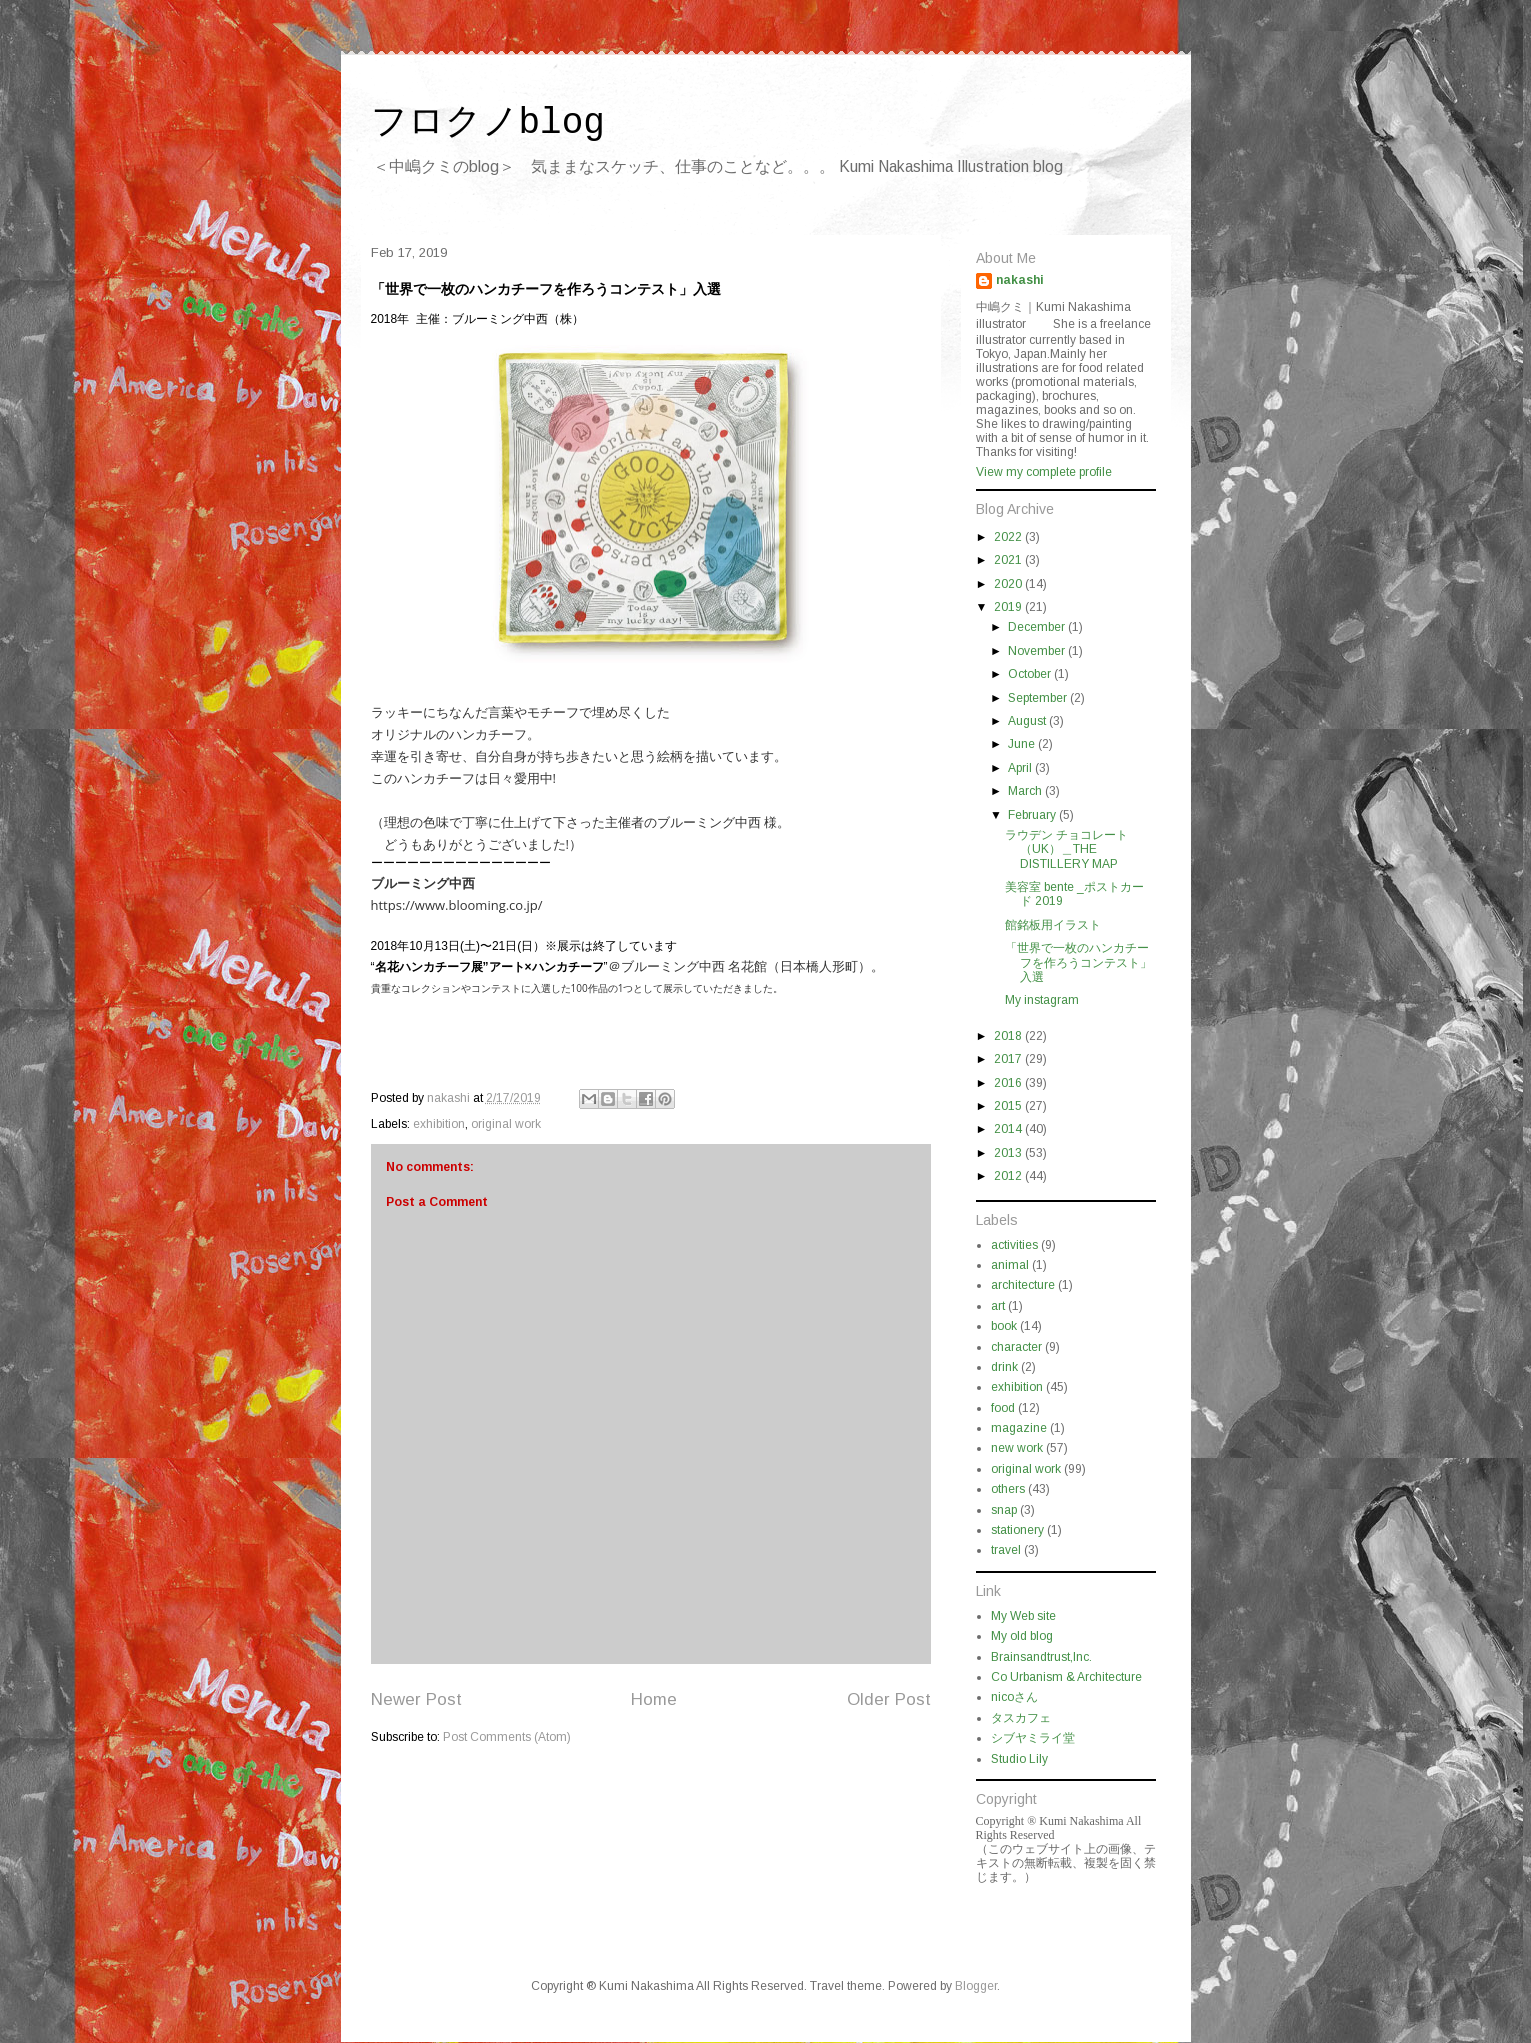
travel (1006, 1550)
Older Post (889, 1699)
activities (1014, 1245)
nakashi (1020, 280)
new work (1017, 1448)
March (1026, 791)
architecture (1023, 1285)
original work (506, 1124)
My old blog (1022, 1636)
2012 (1009, 1176)
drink (1004, 1367)
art (998, 1306)
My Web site (1023, 1616)
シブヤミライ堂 (1033, 1738)
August (1028, 721)
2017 (1009, 1059)
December (1038, 627)
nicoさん (1014, 1697)
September (1039, 698)
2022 (1009, 537)
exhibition (439, 1124)
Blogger (976, 1986)
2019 (1009, 607)
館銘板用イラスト (1053, 925)
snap (1004, 1510)
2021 (1009, 560)
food (1003, 1408)
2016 (1009, 1083)
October (1031, 674)
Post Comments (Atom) (507, 1737)
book (1004, 1326)
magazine (1019, 1428)
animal (1010, 1265)
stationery (1017, 1530)
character (1016, 1347)
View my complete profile (1044, 472)
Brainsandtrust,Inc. (1041, 1657)
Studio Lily (1019, 1759)
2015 (1009, 1106)
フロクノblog (488, 123)
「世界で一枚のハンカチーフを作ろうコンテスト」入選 (1078, 962)
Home (654, 1699)
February (1033, 815)
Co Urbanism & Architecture (1066, 1677)
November (1038, 651)
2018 (1009, 1036)
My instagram (1042, 1000)
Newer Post (416, 1699)
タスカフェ (1021, 1718)
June (1023, 744)
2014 (1009, 1129)
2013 (1009, 1153)
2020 (1009, 584)
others (1008, 1489)
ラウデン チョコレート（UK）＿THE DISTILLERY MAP (1066, 849)
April (1021, 768)
